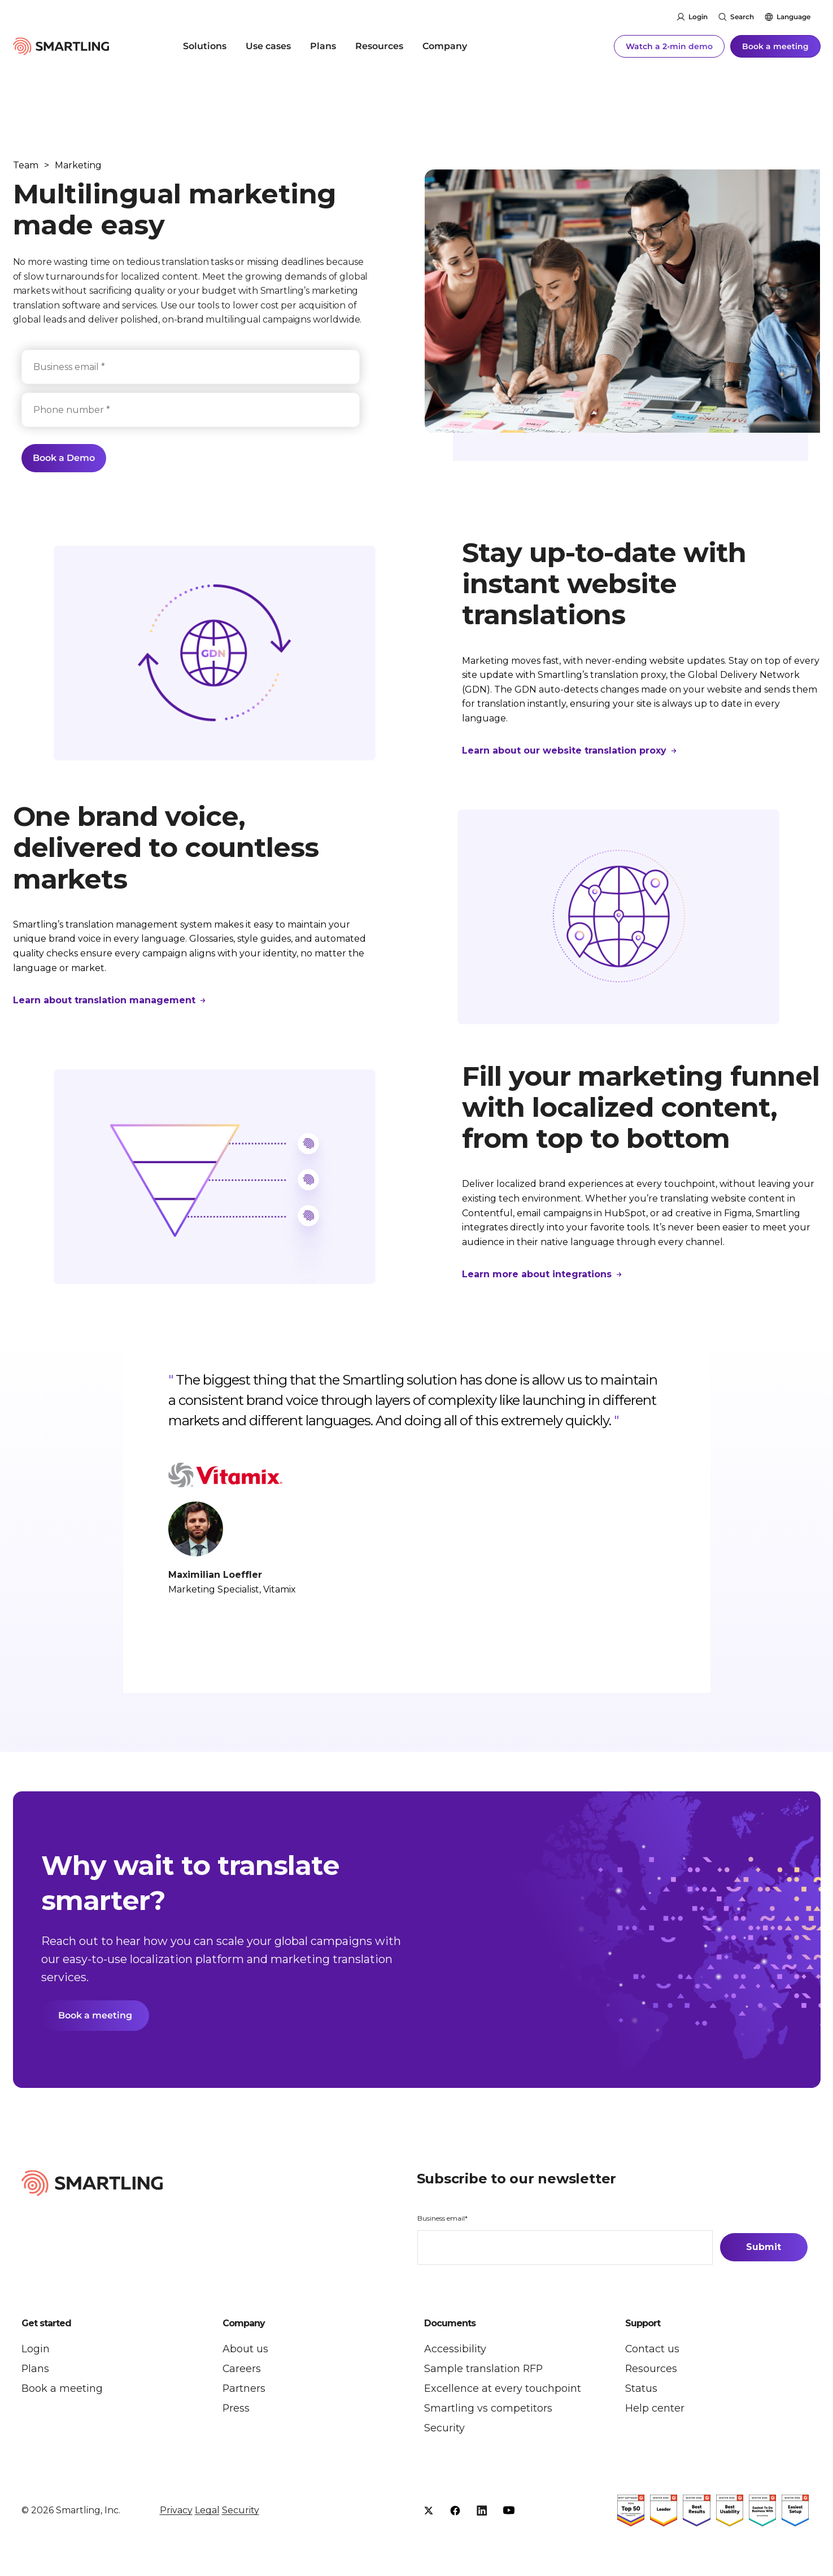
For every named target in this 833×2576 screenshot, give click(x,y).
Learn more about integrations (538, 1274)
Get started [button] (46, 2324)
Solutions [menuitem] (204, 45)
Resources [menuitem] (379, 45)
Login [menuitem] (35, 2350)
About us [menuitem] (245, 2350)
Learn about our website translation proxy (565, 750)
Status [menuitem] (641, 2389)
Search (742, 16)
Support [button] (642, 2324)
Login (698, 16)
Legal (207, 2512)
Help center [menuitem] (654, 2409)
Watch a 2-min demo (669, 45)
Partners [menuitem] (244, 2389)
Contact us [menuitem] (652, 2350)
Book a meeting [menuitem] (62, 2389)
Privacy (176, 2512)
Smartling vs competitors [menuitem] (488, 2409)
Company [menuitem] (444, 45)
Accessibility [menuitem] (455, 2350)
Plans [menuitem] (323, 45)
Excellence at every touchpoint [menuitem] (502, 2389)
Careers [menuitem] (242, 2370)
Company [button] (244, 2324)
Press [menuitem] (236, 2409)
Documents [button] (450, 2324)
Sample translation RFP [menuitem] (484, 2370)
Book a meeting (775, 45)
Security (240, 2512)
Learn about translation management (105, 1000)
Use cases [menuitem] (268, 45)
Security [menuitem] (444, 2429)
